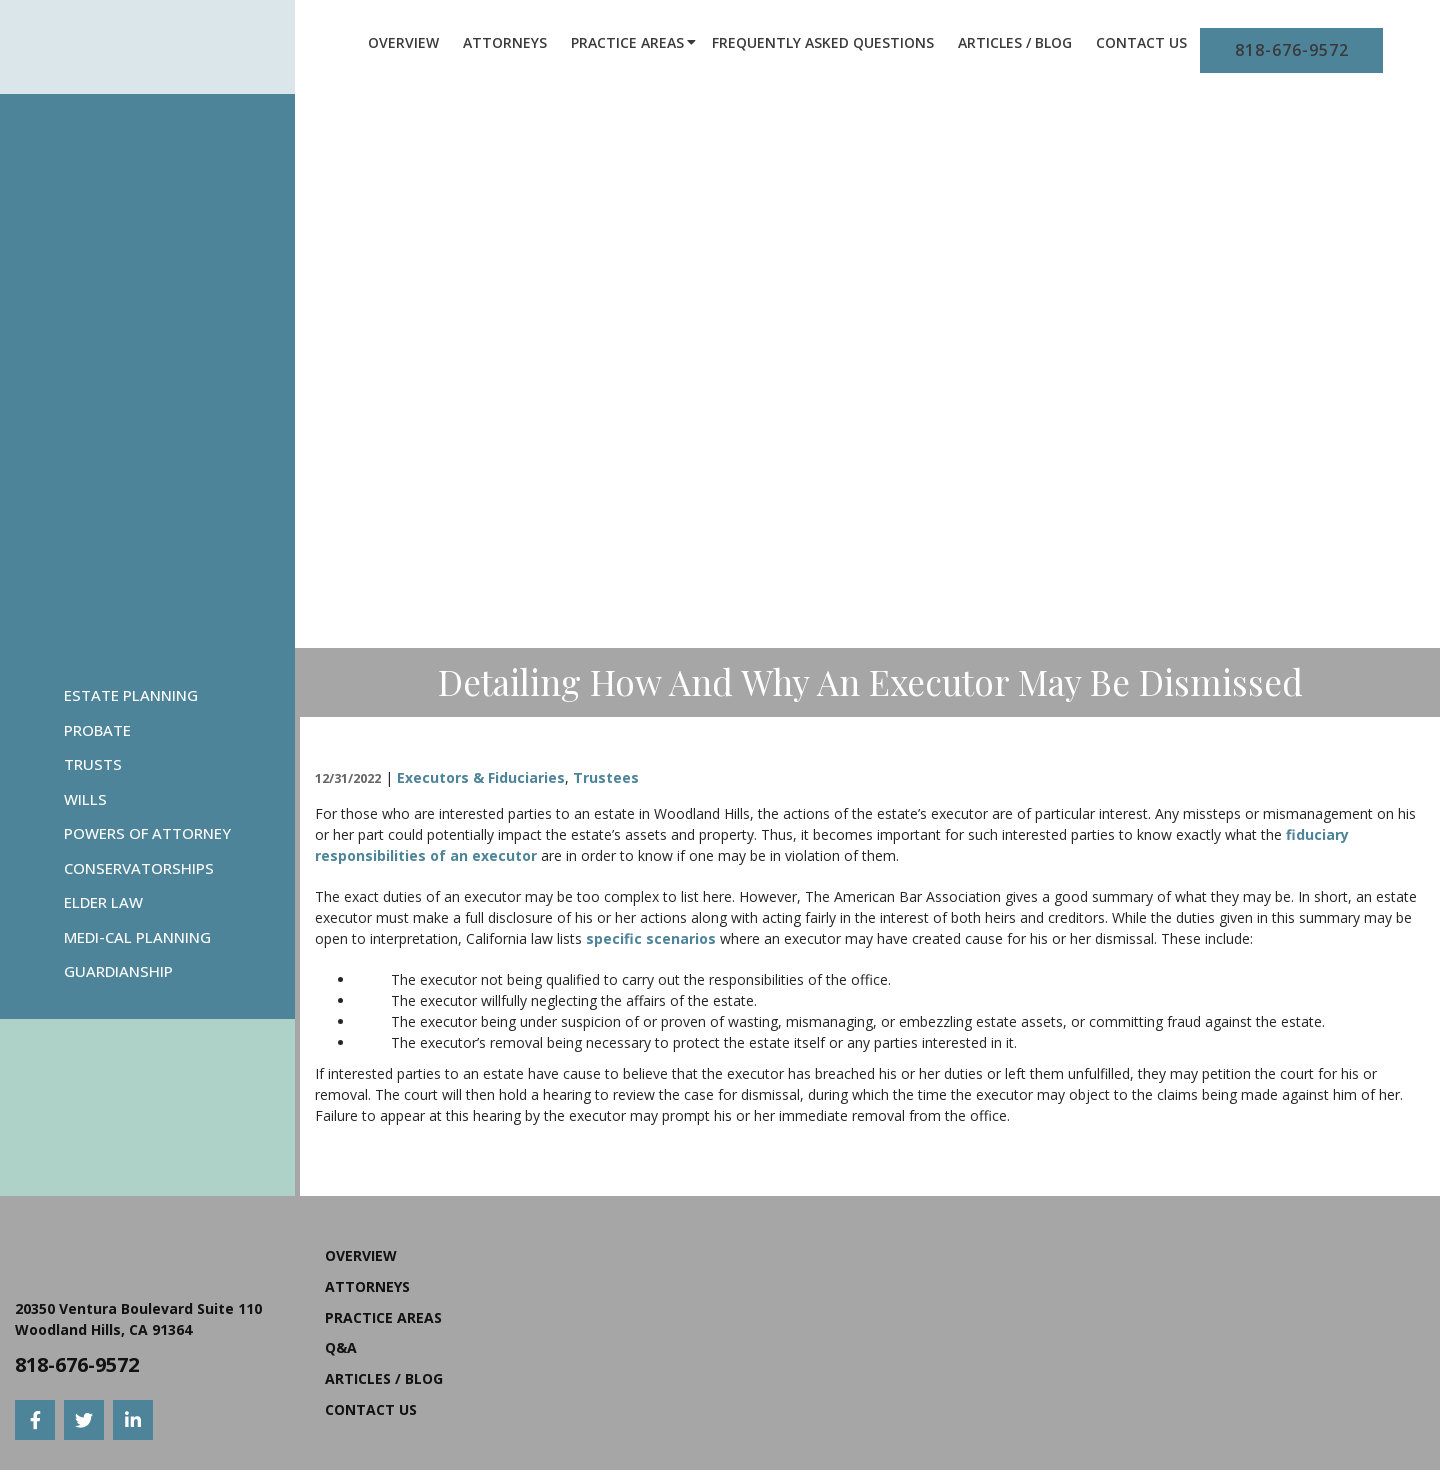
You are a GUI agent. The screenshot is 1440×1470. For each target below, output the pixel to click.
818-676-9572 (1292, 50)
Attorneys (505, 42)
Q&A (341, 1347)
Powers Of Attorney (147, 833)
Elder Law (103, 902)
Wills (85, 799)
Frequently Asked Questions (823, 42)
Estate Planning (131, 695)
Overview (403, 42)
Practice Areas (627, 42)
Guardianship (118, 971)
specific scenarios (651, 938)
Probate (97, 730)
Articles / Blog (1015, 42)
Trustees (606, 777)
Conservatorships (139, 868)
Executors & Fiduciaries (481, 777)
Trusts (93, 764)
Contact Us (1141, 42)
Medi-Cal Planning (137, 937)
